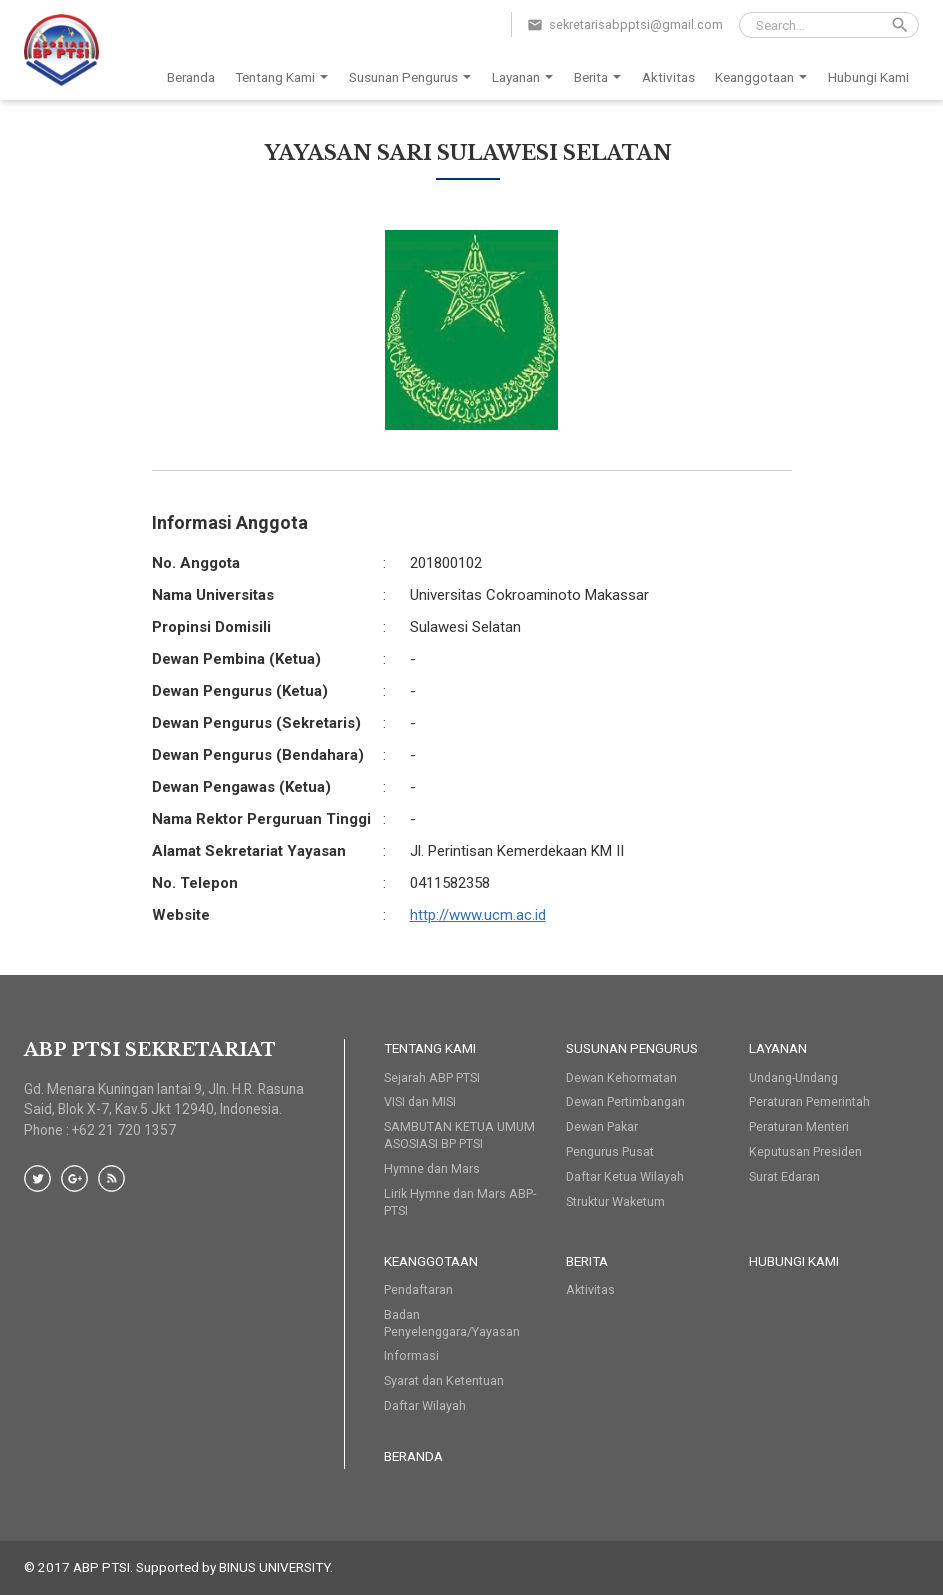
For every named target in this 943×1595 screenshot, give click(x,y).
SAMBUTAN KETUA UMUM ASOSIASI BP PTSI (459, 1135)
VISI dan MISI (420, 1101)
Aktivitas (668, 77)
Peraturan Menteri (799, 1126)
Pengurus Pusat (610, 1151)
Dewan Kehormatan (621, 1077)
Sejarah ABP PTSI (432, 1077)
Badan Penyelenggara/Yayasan (452, 1323)
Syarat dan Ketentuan (444, 1380)
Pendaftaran (418, 1289)
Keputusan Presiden (805, 1151)
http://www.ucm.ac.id (478, 915)
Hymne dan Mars (432, 1168)
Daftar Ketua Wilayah (625, 1176)
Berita (601, 78)
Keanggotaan (764, 78)
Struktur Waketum (615, 1201)
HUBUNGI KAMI (794, 1261)
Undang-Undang (793, 1077)
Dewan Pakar (602, 1126)
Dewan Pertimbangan (625, 1101)
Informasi (411, 1355)
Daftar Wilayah (425, 1405)
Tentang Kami (285, 78)
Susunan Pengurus (413, 78)
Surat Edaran (784, 1176)
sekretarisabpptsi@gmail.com (636, 24)
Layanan (526, 78)
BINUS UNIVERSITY (274, 1567)
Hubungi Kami (868, 77)
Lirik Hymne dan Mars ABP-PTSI (460, 1202)
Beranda (191, 77)
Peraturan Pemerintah (809, 1101)
